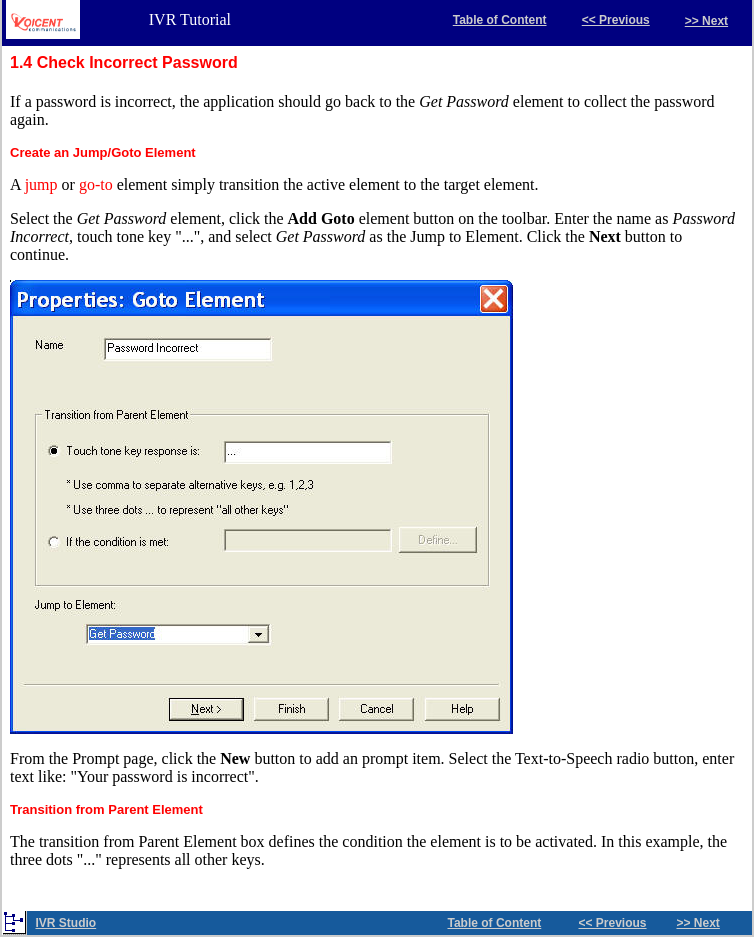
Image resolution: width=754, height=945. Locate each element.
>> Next (706, 21)
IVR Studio (66, 923)
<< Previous (616, 20)
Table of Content (500, 20)
